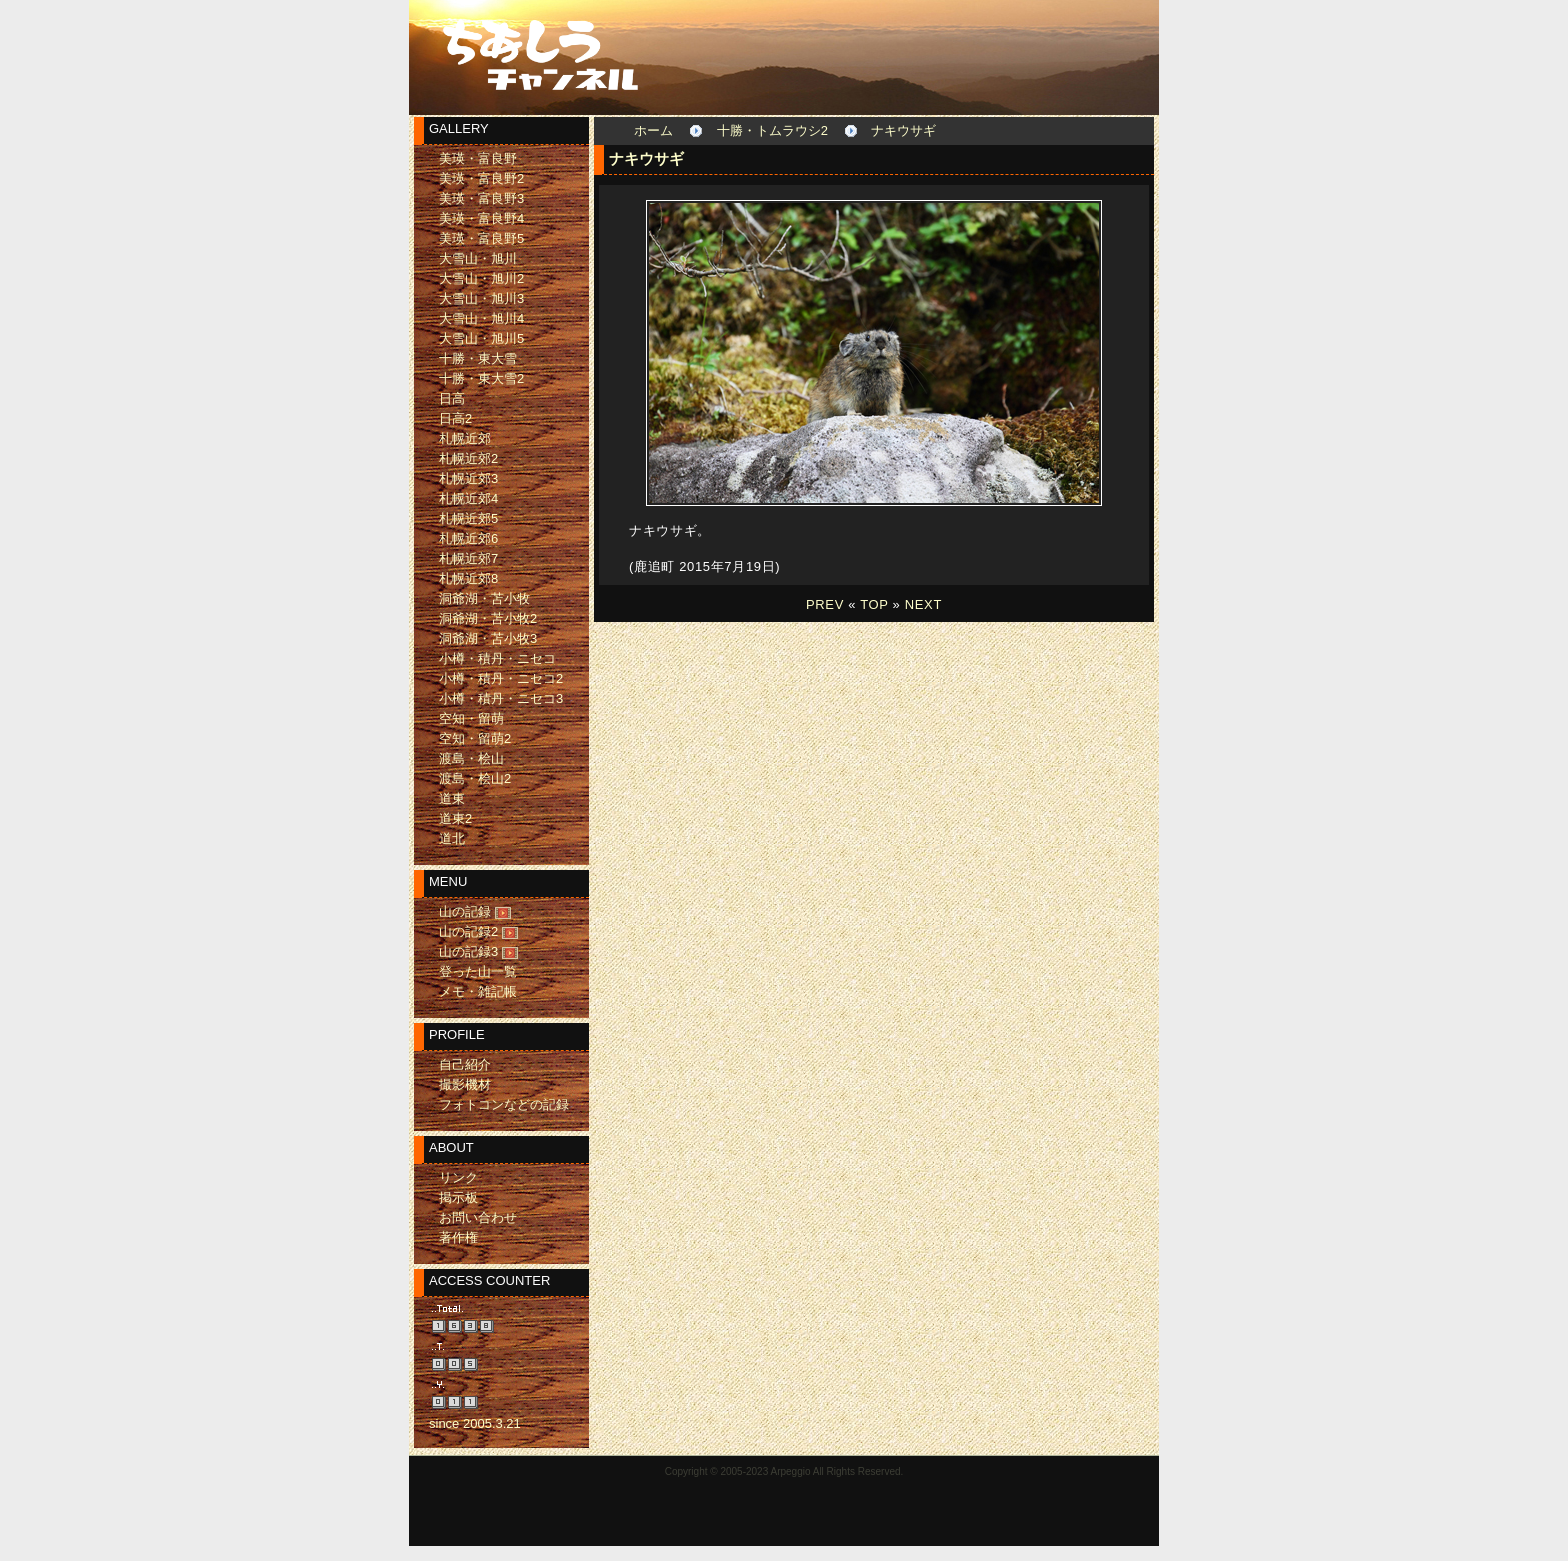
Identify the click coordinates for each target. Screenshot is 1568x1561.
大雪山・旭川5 (481, 338)
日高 (452, 398)
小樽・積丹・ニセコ (497, 658)
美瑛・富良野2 (481, 178)
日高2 (455, 418)
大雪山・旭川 (478, 258)
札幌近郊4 (468, 498)
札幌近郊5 (468, 518)
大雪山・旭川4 (481, 318)
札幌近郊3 (468, 478)
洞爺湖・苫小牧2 (488, 618)
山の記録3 (468, 951)
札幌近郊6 (468, 538)
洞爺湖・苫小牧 (484, 598)
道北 (452, 838)
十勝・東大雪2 (481, 378)
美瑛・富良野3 (481, 198)
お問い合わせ (478, 1217)
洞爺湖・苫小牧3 (488, 638)
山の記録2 (468, 931)
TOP (874, 604)
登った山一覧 (478, 971)
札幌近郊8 (468, 578)
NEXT (923, 604)
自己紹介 (465, 1064)
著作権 (458, 1237)
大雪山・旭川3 (481, 298)
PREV (825, 604)
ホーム (653, 130)
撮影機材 (465, 1084)
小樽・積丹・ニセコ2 (501, 678)
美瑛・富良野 (478, 158)
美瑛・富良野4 (481, 218)
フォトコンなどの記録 (504, 1104)
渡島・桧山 (471, 758)
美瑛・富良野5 (481, 238)
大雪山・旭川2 (481, 278)
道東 (452, 798)
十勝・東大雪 (478, 358)
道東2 (455, 818)
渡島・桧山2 (475, 778)
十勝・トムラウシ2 (772, 130)
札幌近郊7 (468, 558)
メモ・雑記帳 (478, 991)
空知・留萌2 (475, 738)
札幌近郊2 (468, 458)
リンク (458, 1177)
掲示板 (458, 1197)
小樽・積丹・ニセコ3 (501, 698)
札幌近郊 (465, 438)
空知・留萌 (471, 718)
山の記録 (465, 911)
